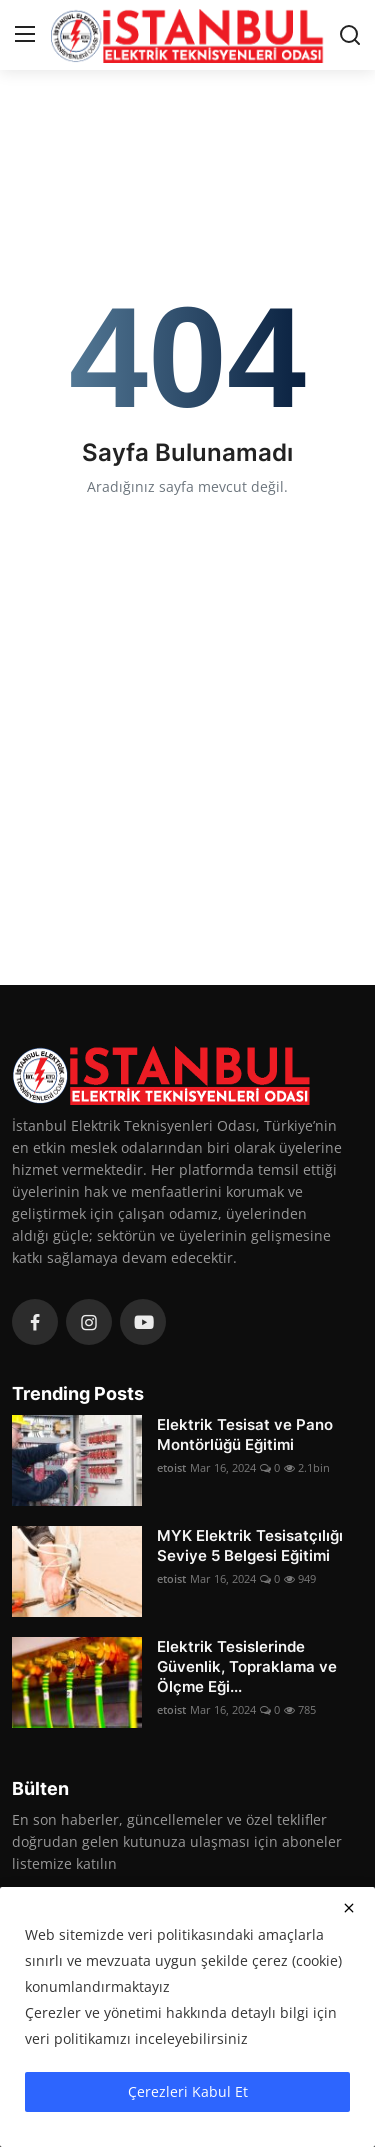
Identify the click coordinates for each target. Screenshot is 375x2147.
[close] (349, 1908)
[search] (350, 35)
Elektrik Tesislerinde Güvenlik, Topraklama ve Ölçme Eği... (247, 1666)
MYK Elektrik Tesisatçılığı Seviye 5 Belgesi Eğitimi (250, 1545)
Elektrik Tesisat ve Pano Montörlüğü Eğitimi (245, 1434)
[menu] (25, 35)
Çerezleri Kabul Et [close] (188, 2091)
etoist (171, 1467)
